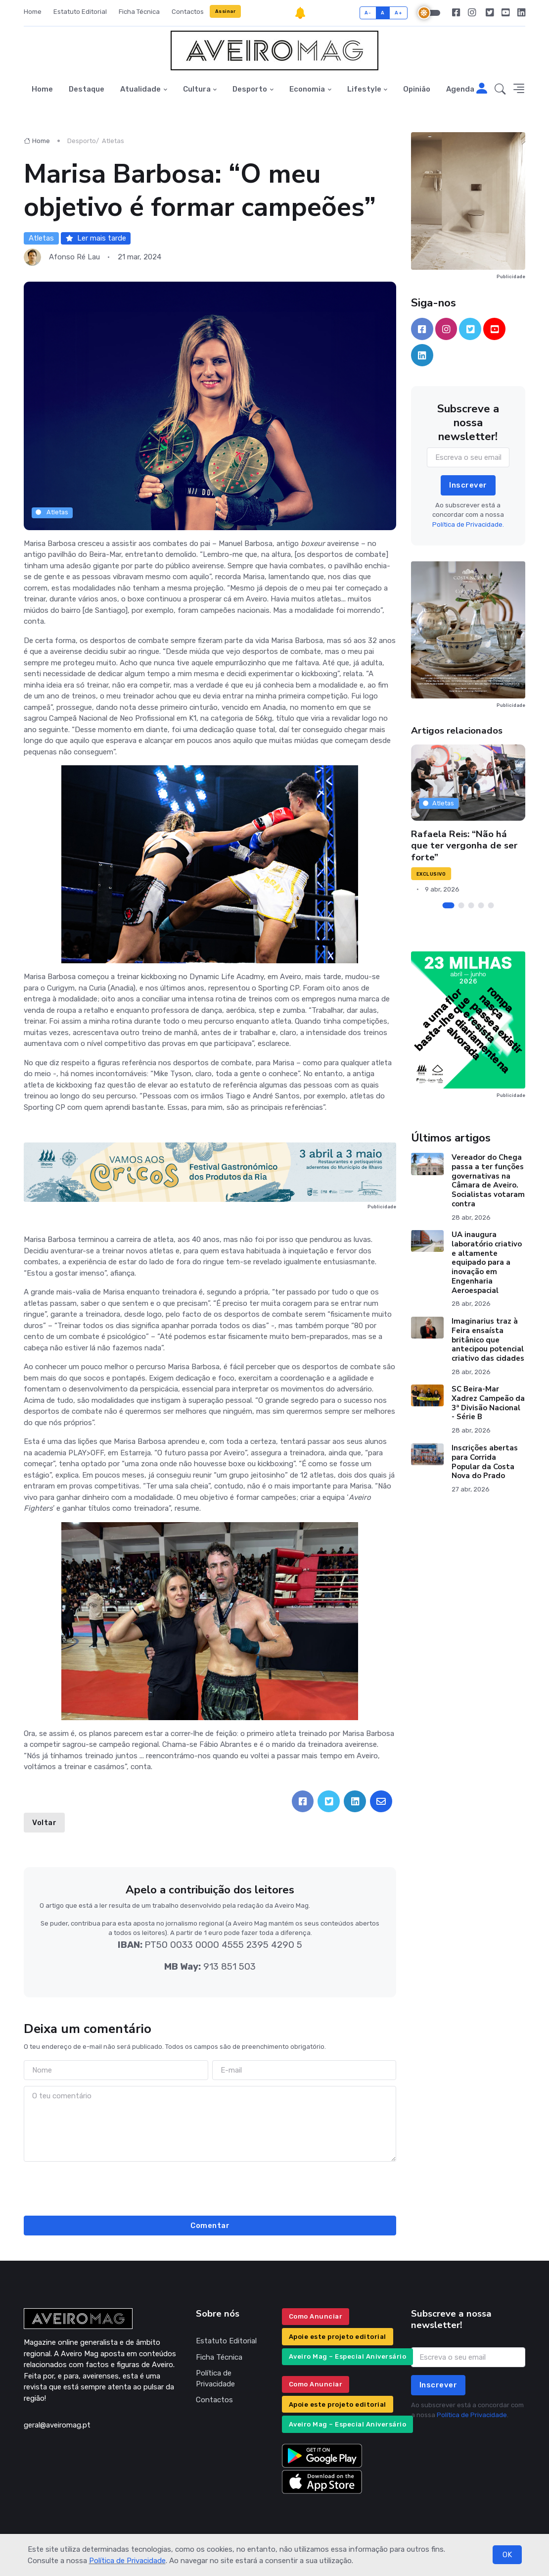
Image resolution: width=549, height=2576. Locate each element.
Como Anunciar (316, 2316)
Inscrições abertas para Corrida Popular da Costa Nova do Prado (485, 1462)
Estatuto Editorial (80, 11)
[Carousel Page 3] (471, 905)
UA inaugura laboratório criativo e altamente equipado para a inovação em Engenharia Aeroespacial (487, 1262)
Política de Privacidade (127, 2560)
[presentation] (210, 2187)
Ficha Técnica (139, 11)
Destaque (86, 89)
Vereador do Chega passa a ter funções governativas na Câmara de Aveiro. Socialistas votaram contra (488, 1180)
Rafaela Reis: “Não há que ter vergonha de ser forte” (464, 846)
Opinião (416, 89)
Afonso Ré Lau (74, 256)
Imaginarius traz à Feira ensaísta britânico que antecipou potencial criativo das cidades (488, 1339)
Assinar (225, 11)
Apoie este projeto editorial (337, 2336)
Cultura (197, 89)
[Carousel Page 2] (461, 905)
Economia (307, 89)
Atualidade (140, 89)
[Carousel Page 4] (481, 905)
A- (368, 12)
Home (33, 11)
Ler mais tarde (96, 238)
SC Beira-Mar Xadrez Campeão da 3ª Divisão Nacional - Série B (488, 1403)
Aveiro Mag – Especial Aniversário (348, 2356)
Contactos (188, 11)
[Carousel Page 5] (491, 905)
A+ (398, 12)
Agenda (460, 89)
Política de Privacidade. (468, 524)
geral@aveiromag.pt (57, 2425)
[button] (500, 89)
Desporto (249, 89)
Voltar (44, 1822)
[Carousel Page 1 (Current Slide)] (448, 905)
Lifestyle (364, 89)
